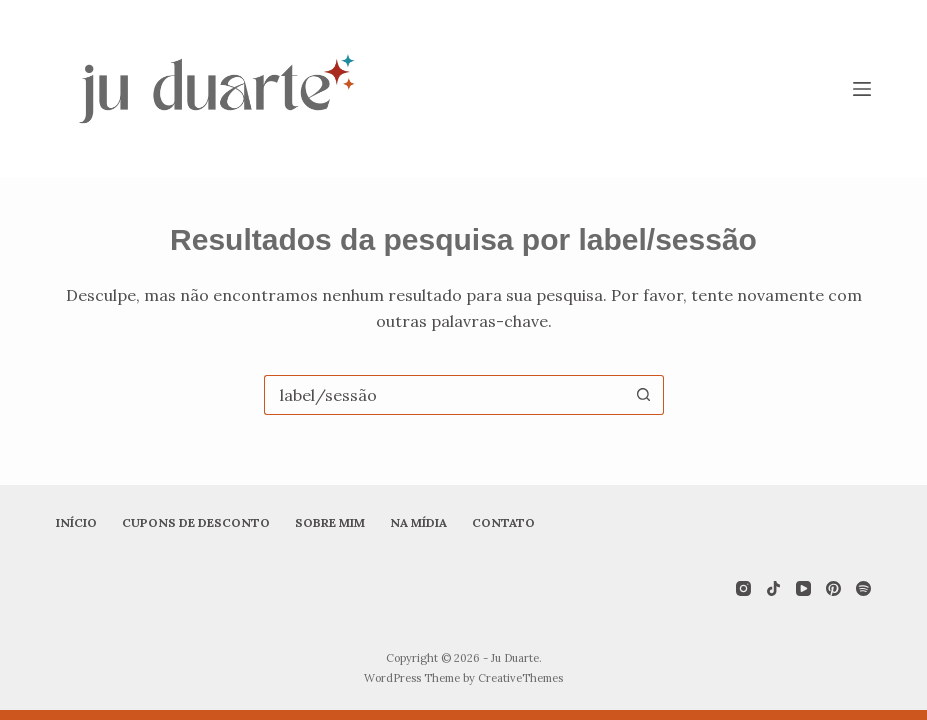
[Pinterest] (833, 588)
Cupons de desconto (196, 522)
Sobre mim (330, 522)
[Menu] (862, 89)
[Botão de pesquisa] (644, 395)
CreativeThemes (520, 678)
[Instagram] (743, 588)
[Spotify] (863, 588)
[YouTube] (803, 588)
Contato (503, 522)
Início (76, 522)
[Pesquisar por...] (444, 395)
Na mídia (418, 522)
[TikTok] (773, 588)
